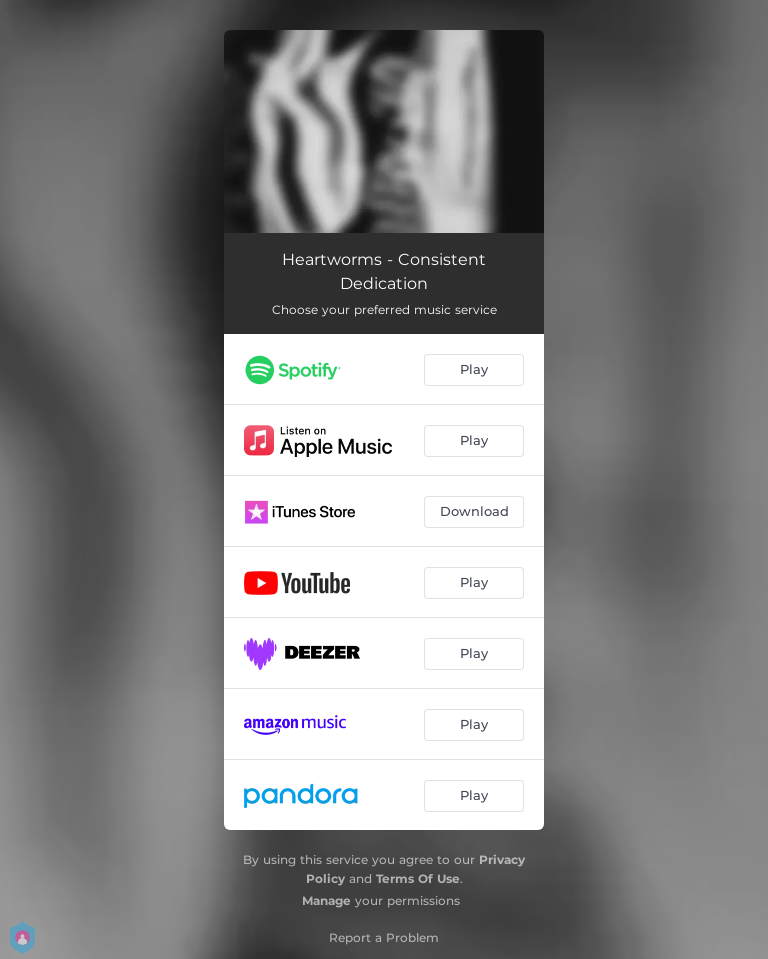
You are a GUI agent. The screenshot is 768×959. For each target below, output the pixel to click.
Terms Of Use (418, 878)
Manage (326, 900)
